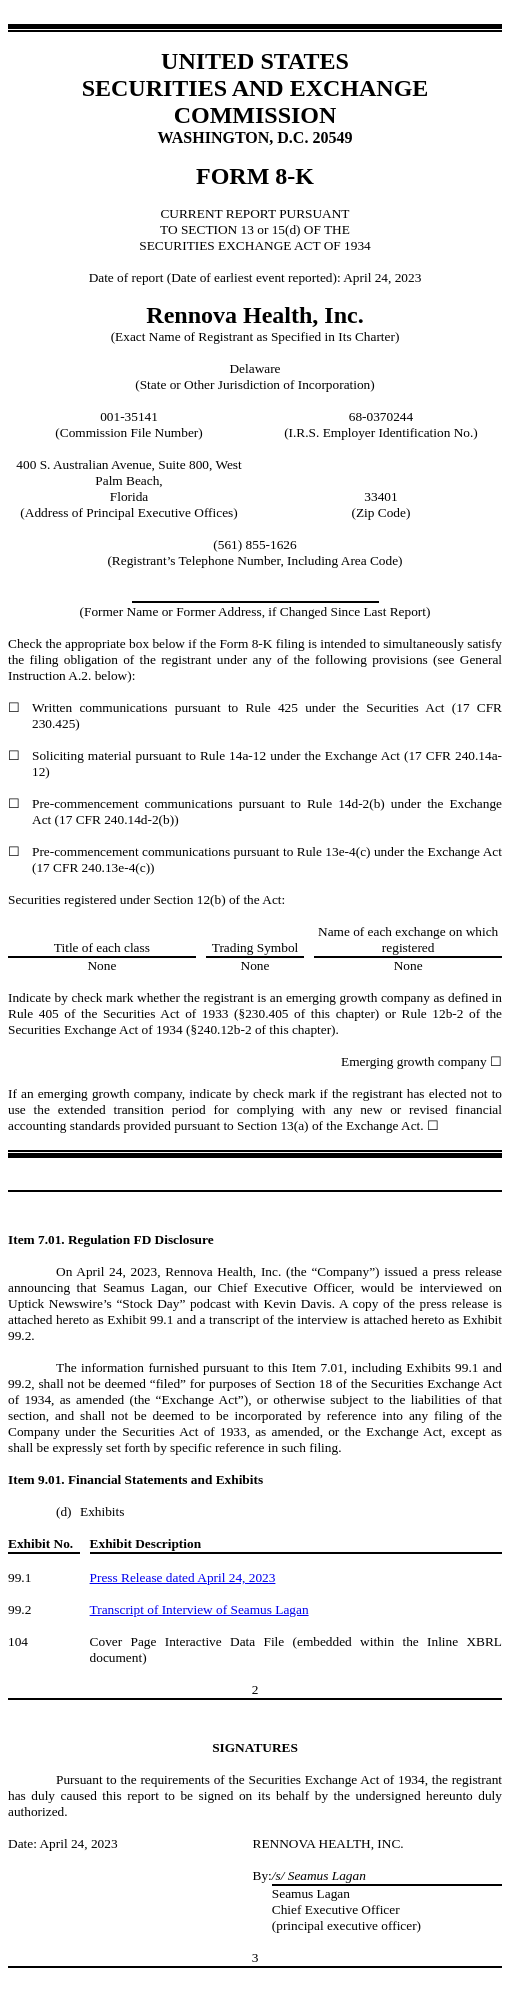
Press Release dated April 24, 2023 (183, 1577)
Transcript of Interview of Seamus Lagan (199, 1609)
